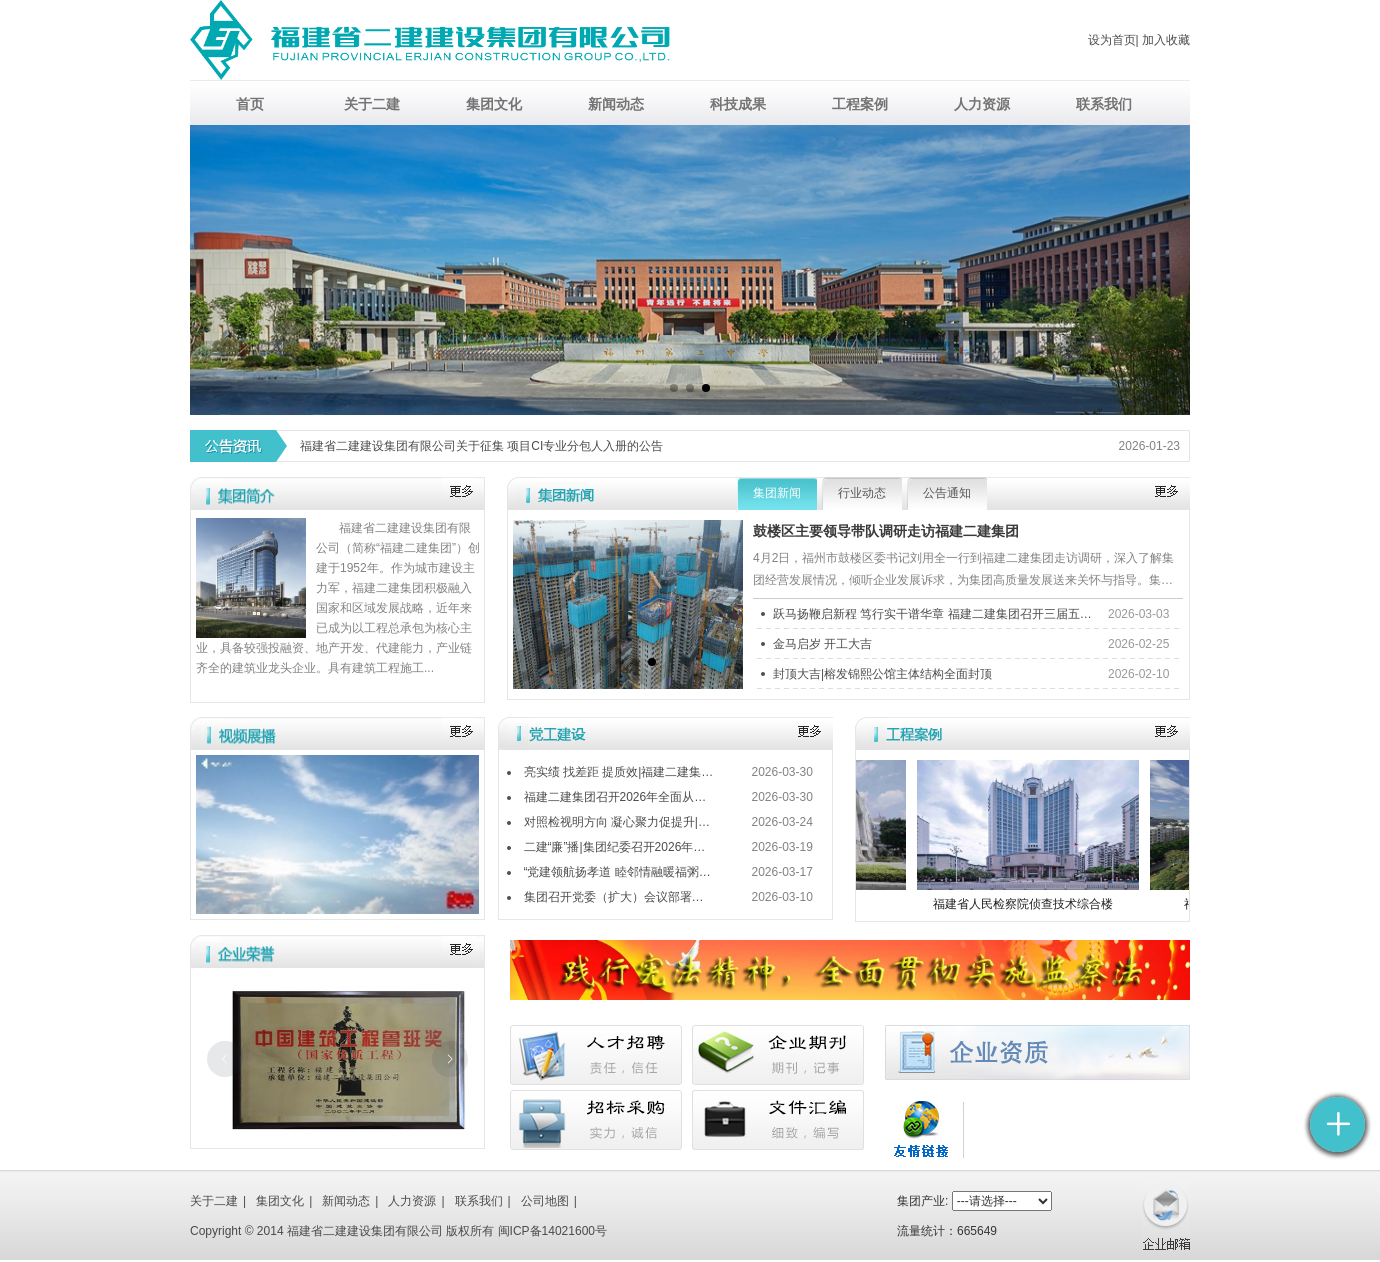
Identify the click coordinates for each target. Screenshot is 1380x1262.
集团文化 (280, 1201)
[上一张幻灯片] (225, 1059)
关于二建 (214, 1201)
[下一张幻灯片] (450, 1059)
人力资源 (412, 1201)
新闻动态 (346, 1201)
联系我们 (479, 1201)
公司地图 (545, 1201)
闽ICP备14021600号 (552, 1231)
